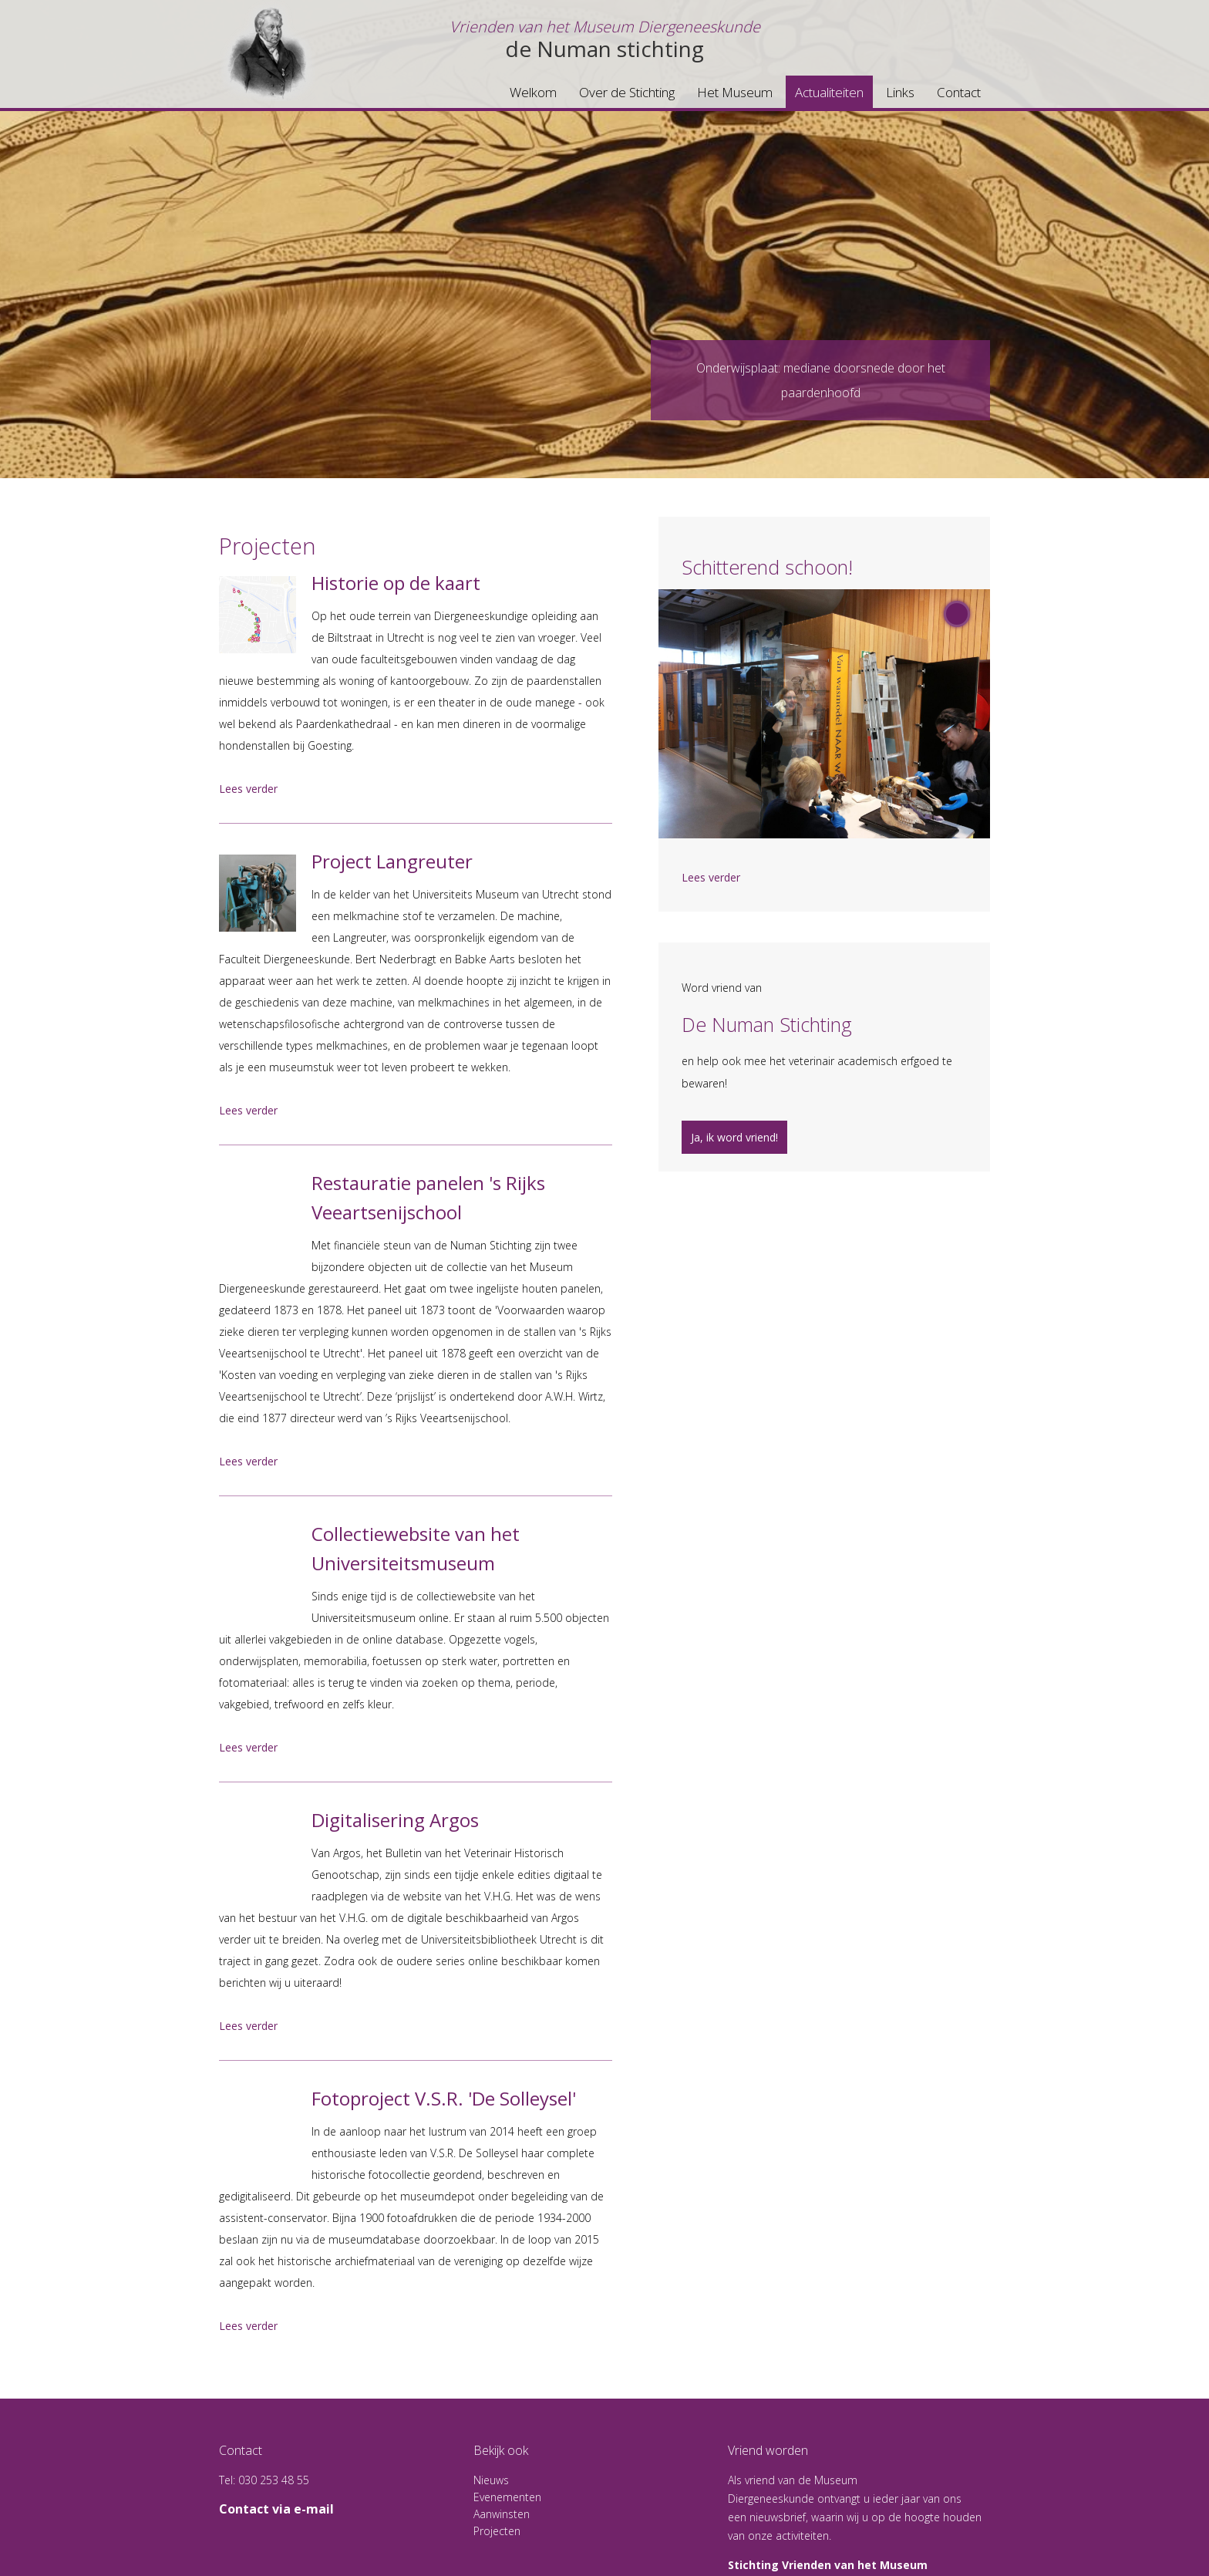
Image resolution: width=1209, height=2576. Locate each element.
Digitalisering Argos (395, 1820)
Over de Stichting (627, 92)
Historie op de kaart (396, 582)
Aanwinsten (501, 2514)
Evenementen (507, 2497)
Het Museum (735, 92)
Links (900, 92)
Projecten (496, 2531)
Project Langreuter (392, 861)
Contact (959, 92)
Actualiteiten (829, 92)
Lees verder (248, 788)
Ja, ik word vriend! (734, 1137)
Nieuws (491, 2480)
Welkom (533, 92)
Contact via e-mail (276, 2508)
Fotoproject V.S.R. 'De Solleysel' (444, 2098)
